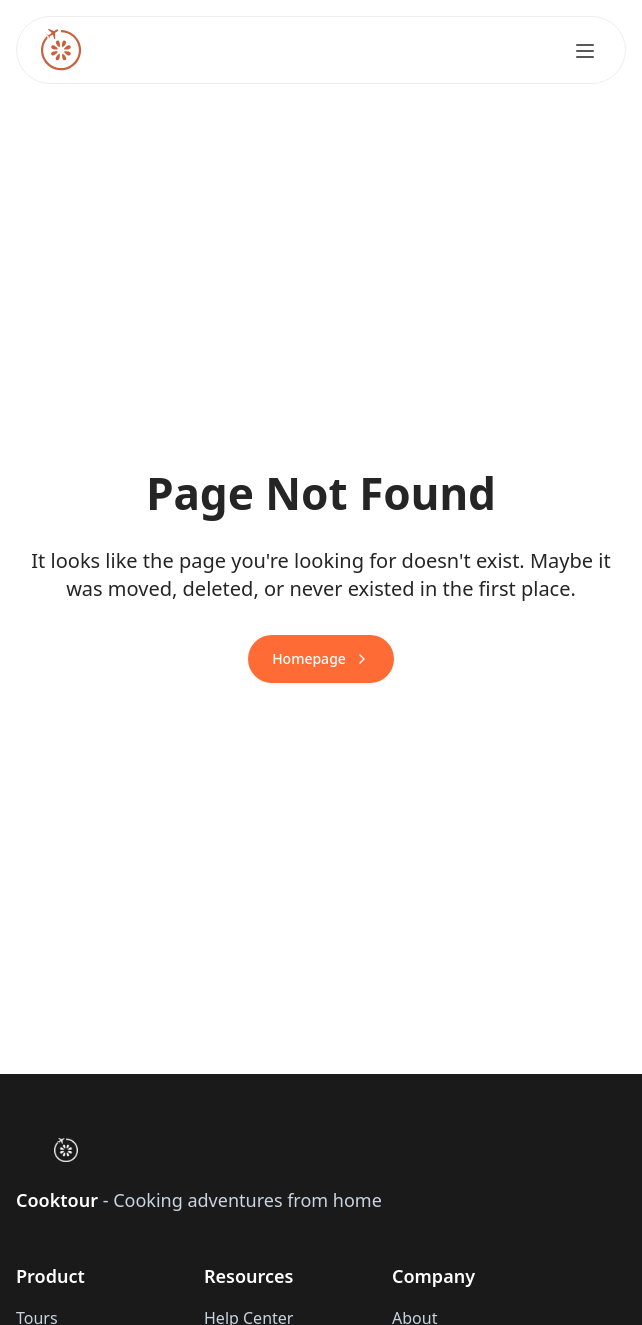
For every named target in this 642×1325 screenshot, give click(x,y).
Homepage (321, 658)
